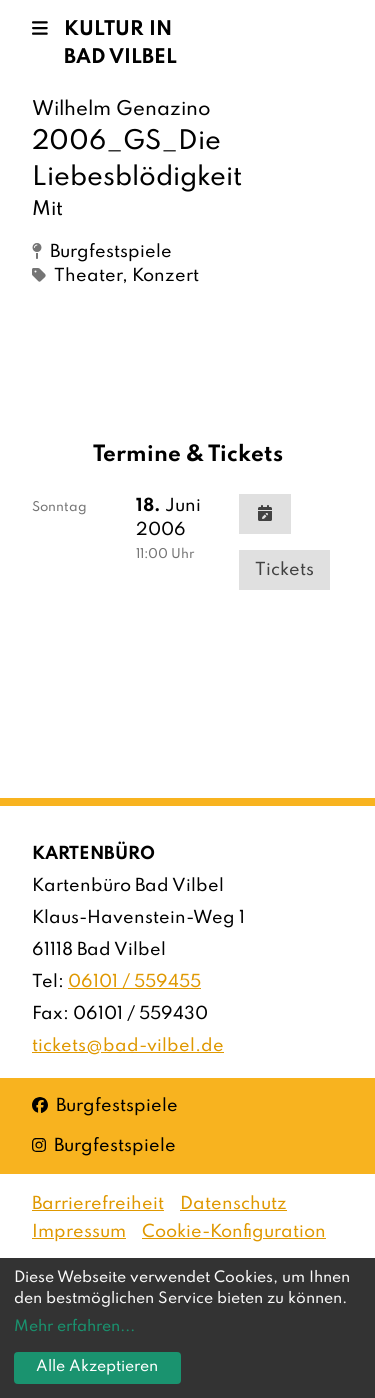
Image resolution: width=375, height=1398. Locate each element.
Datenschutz (233, 1204)
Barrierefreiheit (98, 1204)
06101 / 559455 (134, 982)
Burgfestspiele (105, 1104)
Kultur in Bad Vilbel (120, 44)
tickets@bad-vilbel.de (128, 1046)
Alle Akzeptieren (97, 1367)
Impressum (79, 1232)
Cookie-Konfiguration (234, 1232)
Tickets (284, 570)
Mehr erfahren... (74, 1327)
